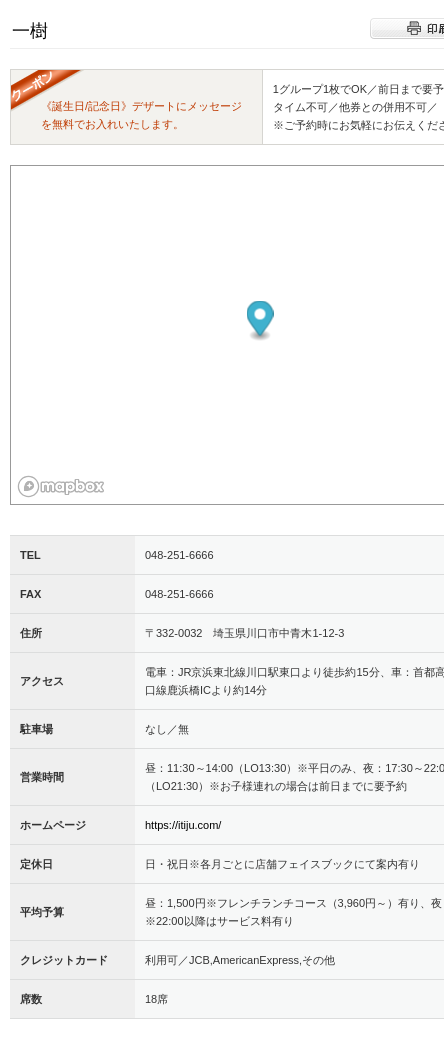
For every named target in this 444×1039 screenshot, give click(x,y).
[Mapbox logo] (61, 486)
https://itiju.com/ (183, 825)
